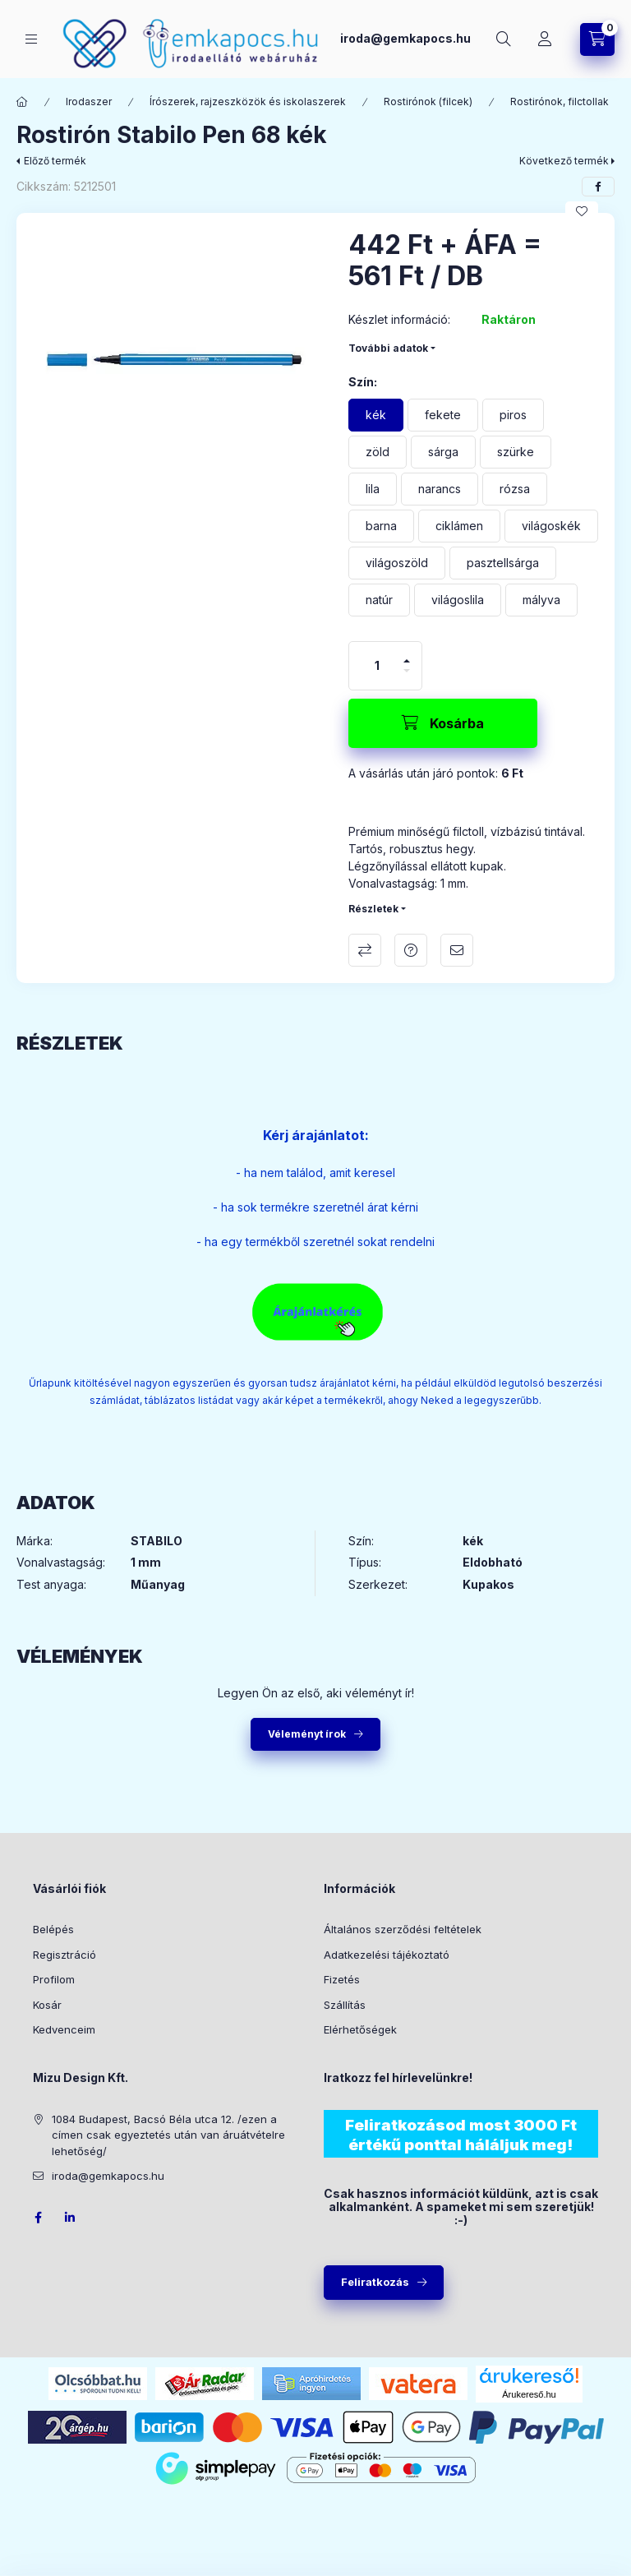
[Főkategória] (22, 102)
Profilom (54, 1979)
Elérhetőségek (360, 2029)
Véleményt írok (307, 1734)
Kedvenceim (64, 2029)
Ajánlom (456, 950)
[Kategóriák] (31, 39)
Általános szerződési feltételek (402, 1929)
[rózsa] (514, 489)
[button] (174, 370)
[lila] (372, 489)
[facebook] (598, 186)
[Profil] (544, 39)
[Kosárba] (442, 723)
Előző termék (55, 161)
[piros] (513, 415)
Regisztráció (64, 1954)
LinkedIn (70, 2217)
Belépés (53, 1929)
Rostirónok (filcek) (428, 101)
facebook (37, 2217)
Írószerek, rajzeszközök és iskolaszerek (248, 101)
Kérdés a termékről (410, 950)
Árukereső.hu (528, 2394)
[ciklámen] (459, 526)
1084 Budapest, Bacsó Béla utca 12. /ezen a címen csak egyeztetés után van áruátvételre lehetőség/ (168, 2135)
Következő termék (564, 161)
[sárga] (443, 452)
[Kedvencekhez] (581, 211)
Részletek (373, 909)
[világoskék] (551, 526)
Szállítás (345, 2004)
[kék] (375, 415)
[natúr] (379, 600)
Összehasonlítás (364, 950)
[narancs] (439, 489)
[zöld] (377, 452)
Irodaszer (89, 101)
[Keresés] (503, 39)
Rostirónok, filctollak (559, 101)
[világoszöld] (396, 563)
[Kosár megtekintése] (597, 39)
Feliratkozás (375, 2281)
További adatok (388, 348)
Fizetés (342, 1979)
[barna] (381, 526)
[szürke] (515, 452)
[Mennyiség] (377, 666)
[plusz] (406, 661)
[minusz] (406, 671)
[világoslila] (457, 600)
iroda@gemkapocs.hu (405, 38)
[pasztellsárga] (502, 563)
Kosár (47, 2004)
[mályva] (541, 600)
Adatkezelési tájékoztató (386, 1954)
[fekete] (443, 415)
